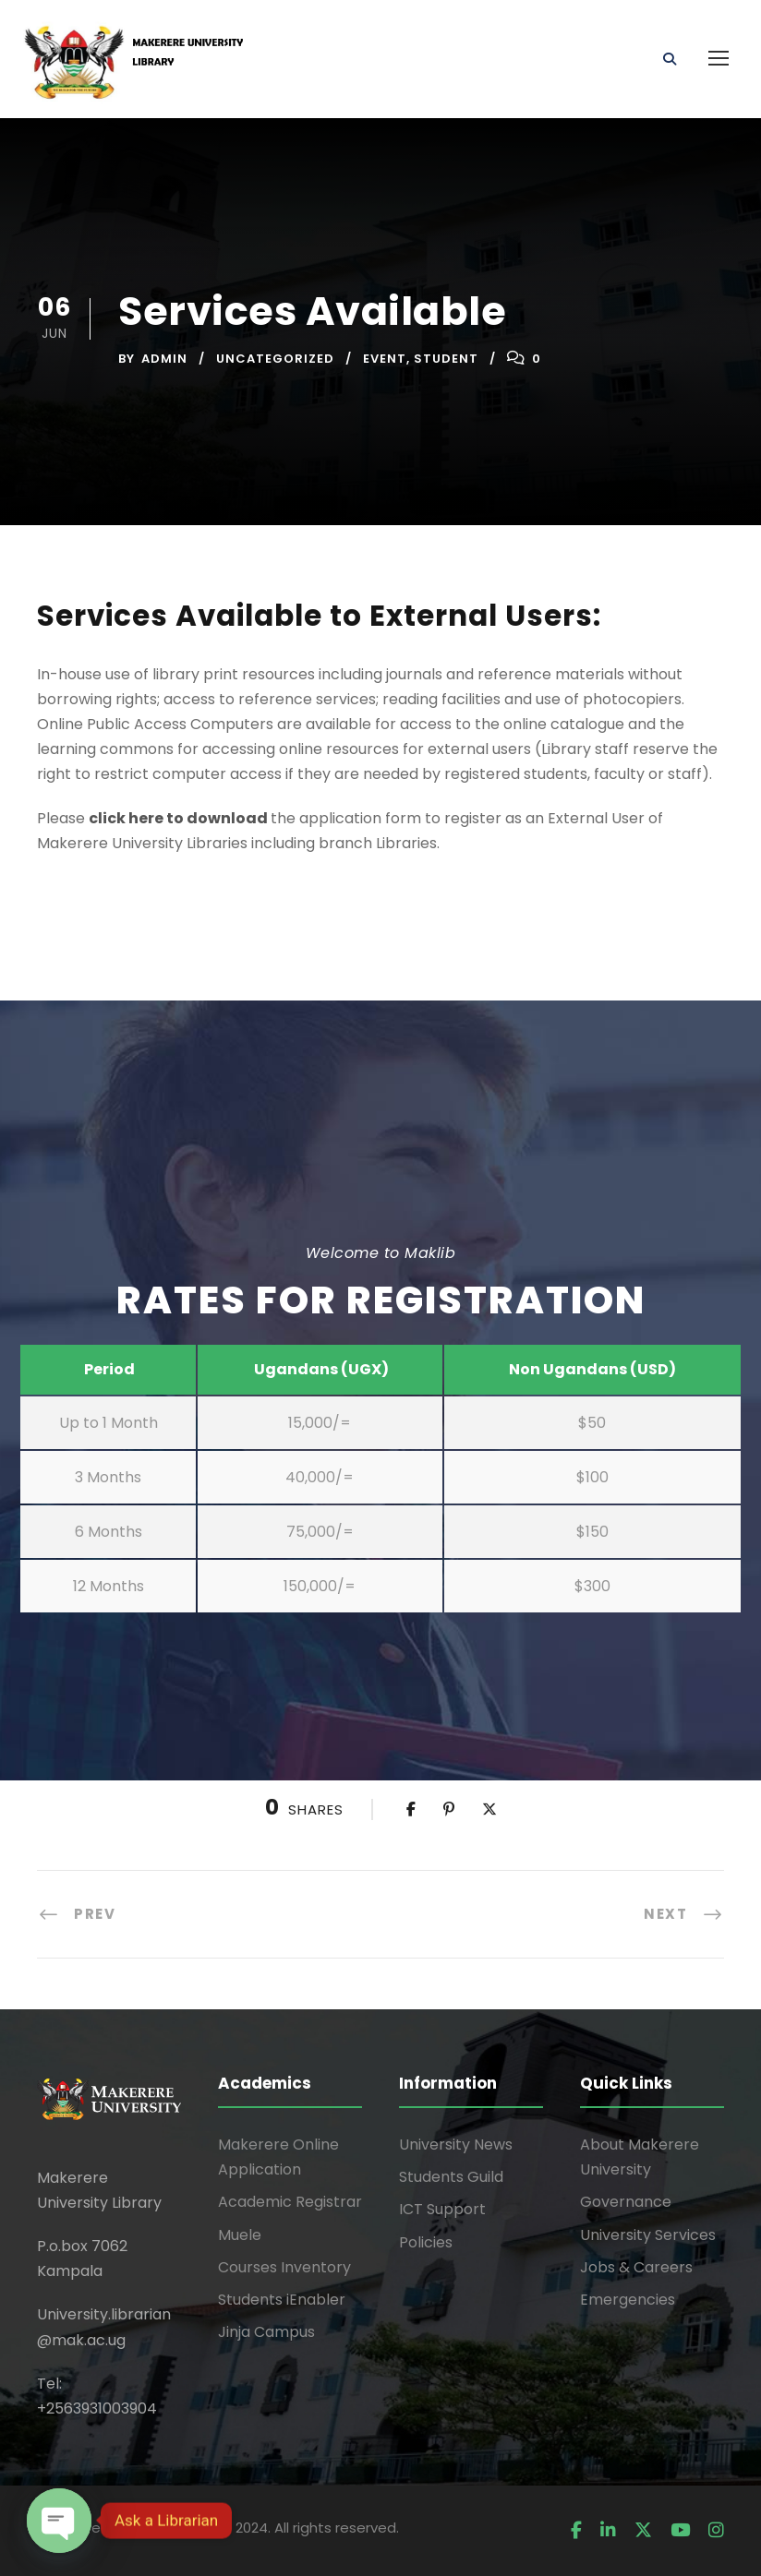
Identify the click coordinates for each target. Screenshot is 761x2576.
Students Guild (451, 2176)
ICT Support (442, 2209)
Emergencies (627, 2299)
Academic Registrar (290, 2201)
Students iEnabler (281, 2299)
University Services (648, 2235)
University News (456, 2144)
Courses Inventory (284, 2267)
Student (446, 358)
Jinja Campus (266, 2331)
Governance (625, 2201)
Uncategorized (275, 358)
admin (164, 358)
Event (384, 358)
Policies (426, 2242)
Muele (239, 2235)
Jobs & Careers (636, 2267)
